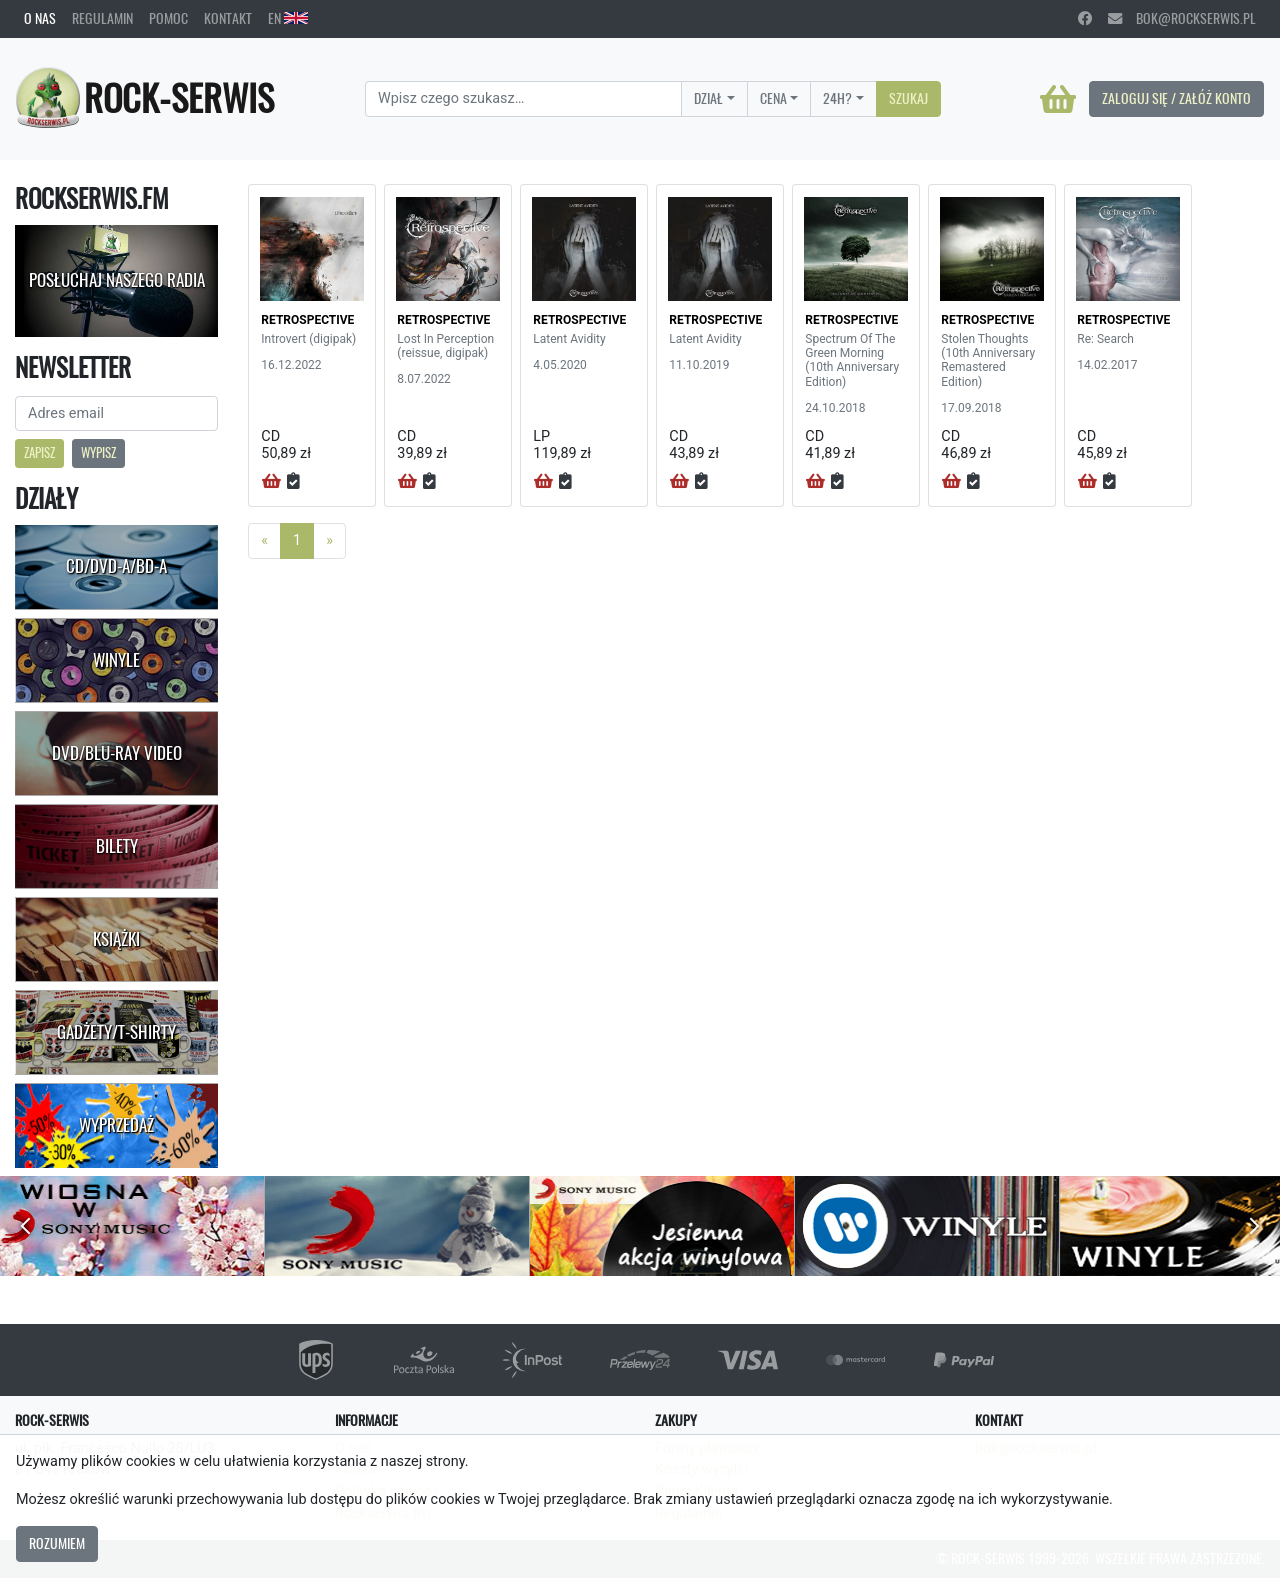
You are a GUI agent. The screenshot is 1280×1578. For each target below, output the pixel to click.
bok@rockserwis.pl (1182, 18)
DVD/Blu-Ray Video (117, 753)
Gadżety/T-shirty (116, 1032)
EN (288, 18)
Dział (708, 98)
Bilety (117, 846)
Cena (773, 98)
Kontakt (228, 18)
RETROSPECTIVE (307, 320)
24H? (837, 98)
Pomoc (168, 18)
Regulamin (102, 18)
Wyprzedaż (116, 1125)
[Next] (329, 541)
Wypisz (98, 452)
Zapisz (39, 452)
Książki (116, 939)
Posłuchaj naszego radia (117, 280)
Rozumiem (57, 1543)
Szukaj (908, 98)
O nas (40, 18)
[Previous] (264, 541)
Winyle (116, 660)
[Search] (523, 99)
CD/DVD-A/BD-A (116, 566)
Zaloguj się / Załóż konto (1176, 98)
